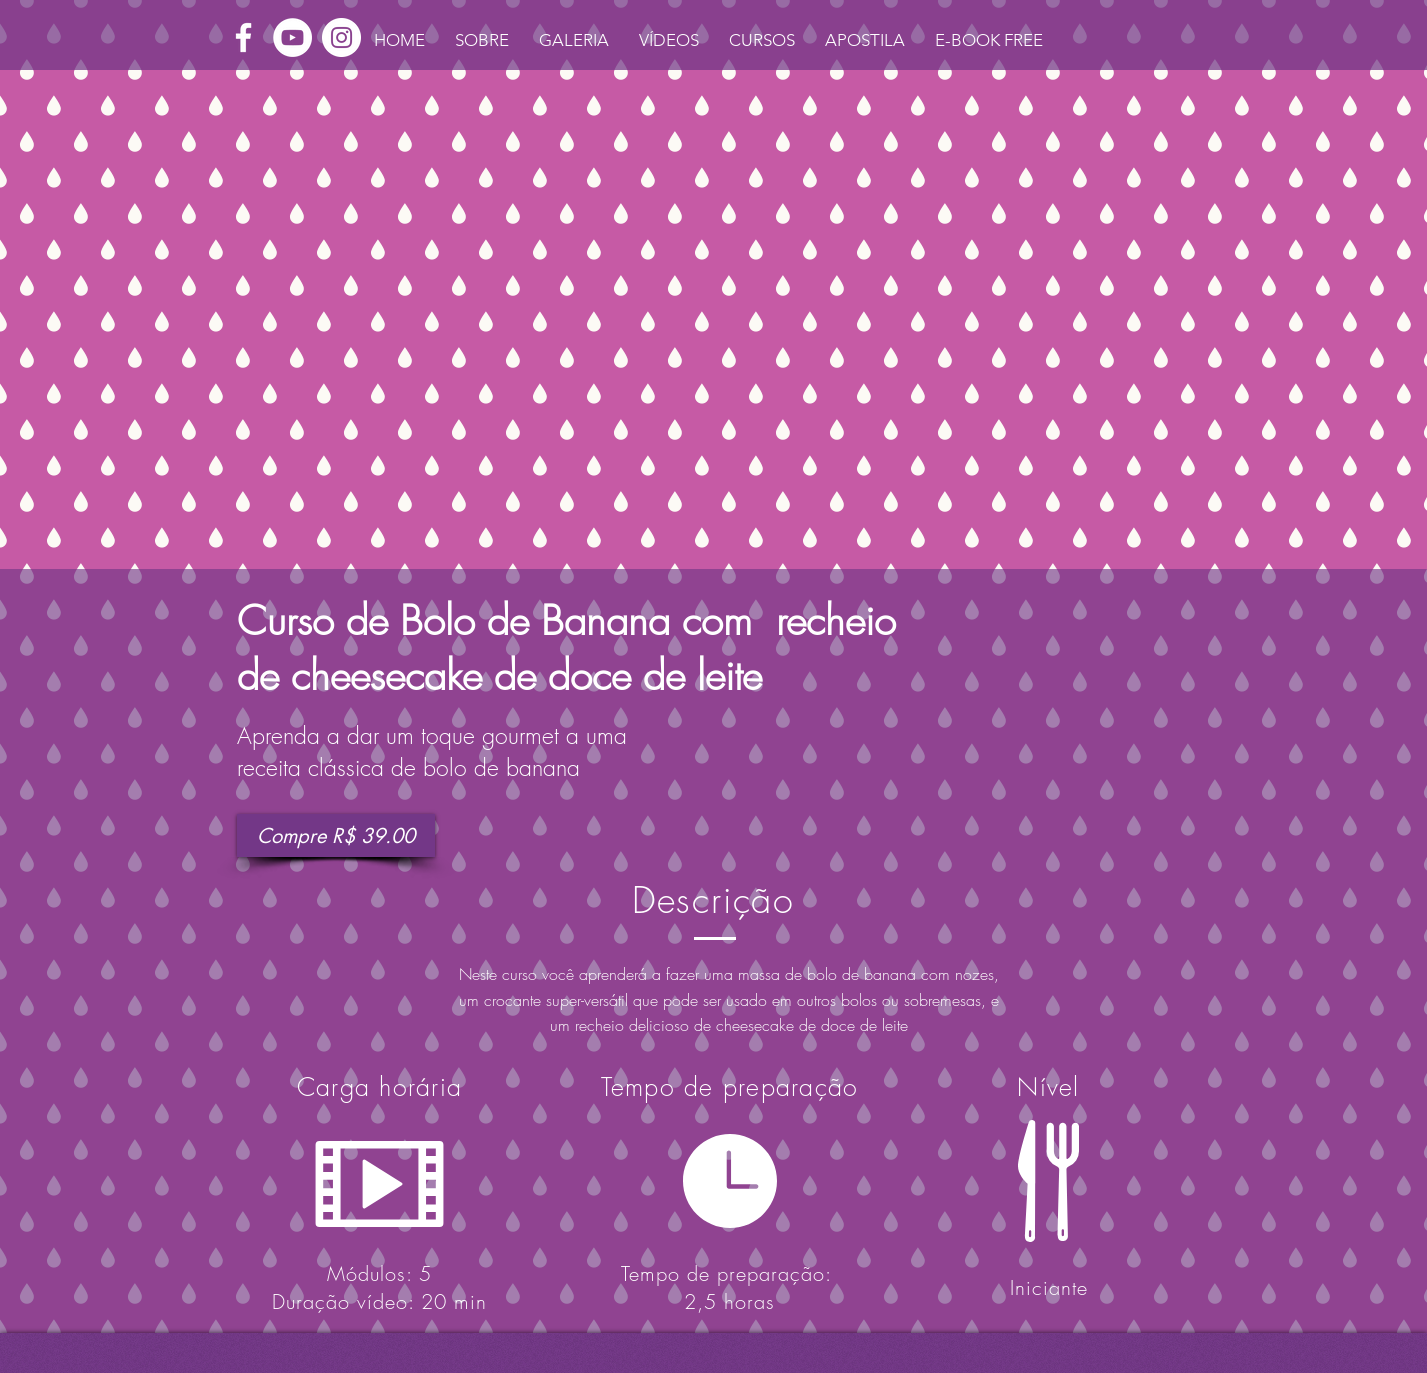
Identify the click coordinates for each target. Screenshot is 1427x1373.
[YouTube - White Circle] (292, 37)
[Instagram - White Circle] (341, 37)
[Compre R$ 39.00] (336, 835)
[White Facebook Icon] (243, 37)
